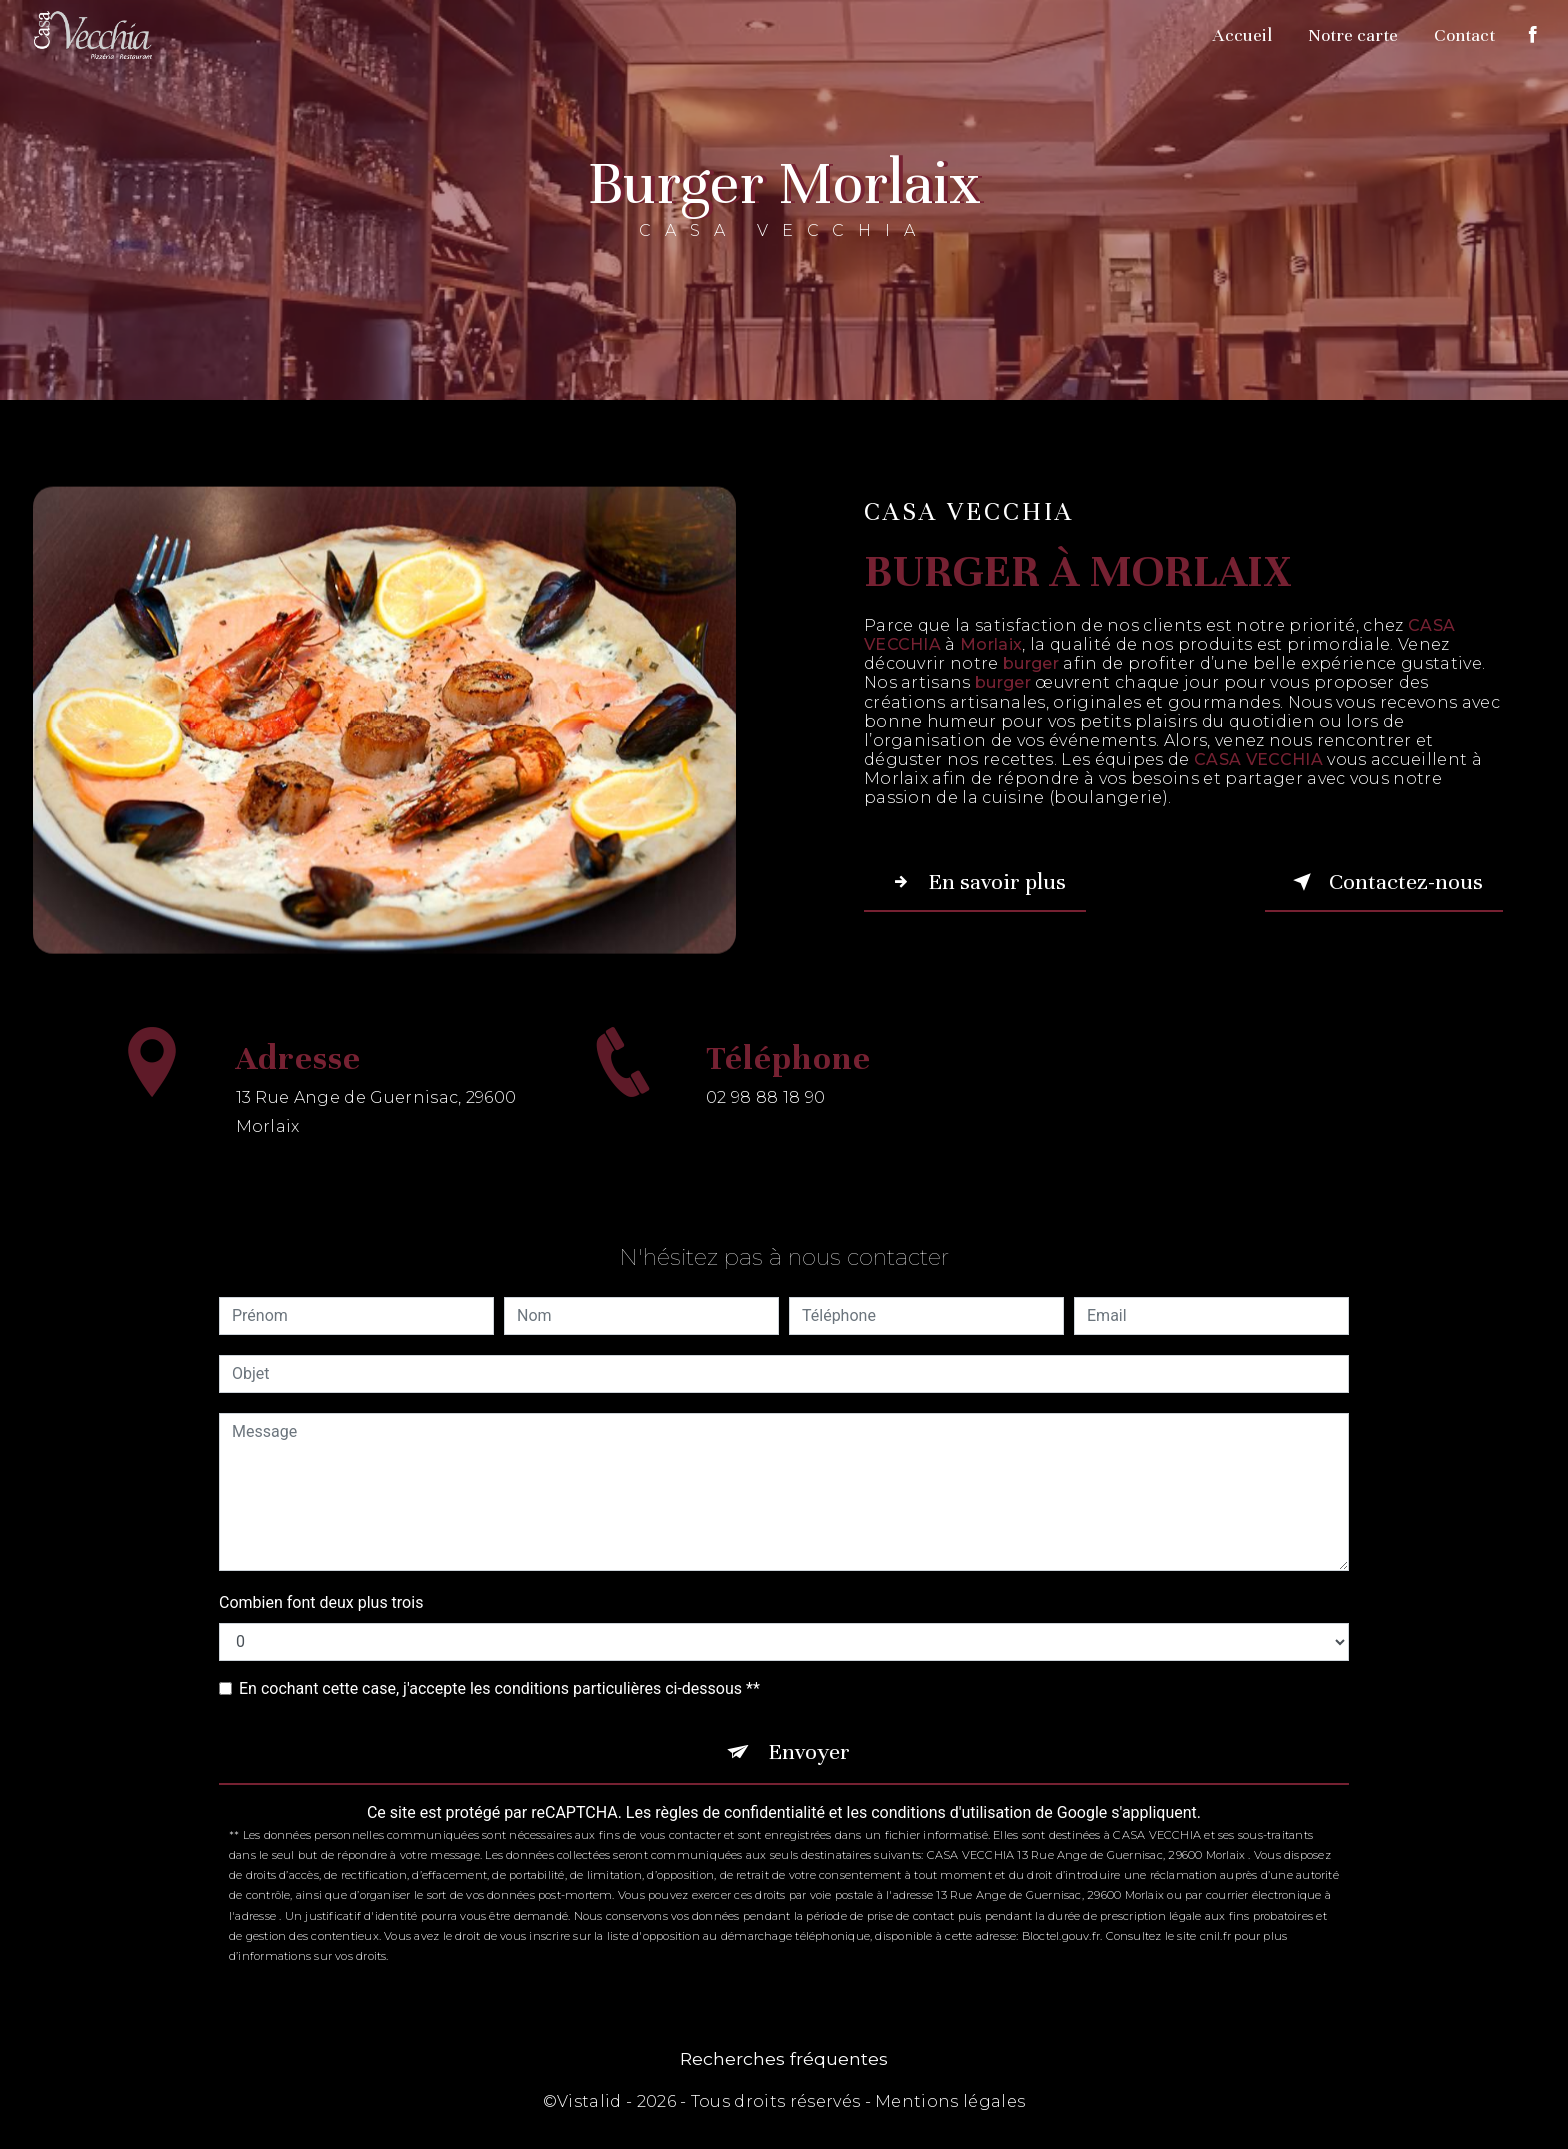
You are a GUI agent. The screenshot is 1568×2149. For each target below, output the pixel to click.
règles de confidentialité (740, 1812)
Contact (1464, 35)
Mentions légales (950, 2101)
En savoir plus (975, 882)
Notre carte (1353, 35)
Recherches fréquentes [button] (784, 2058)
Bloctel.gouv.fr (1061, 1936)
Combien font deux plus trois (321, 1602)
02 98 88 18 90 (766, 1115)
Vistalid (589, 2101)
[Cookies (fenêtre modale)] (6, 2137)
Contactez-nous (1384, 882)
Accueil (1242, 35)
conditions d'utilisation (951, 1812)
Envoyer (809, 1751)
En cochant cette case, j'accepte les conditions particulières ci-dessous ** (499, 1688)
